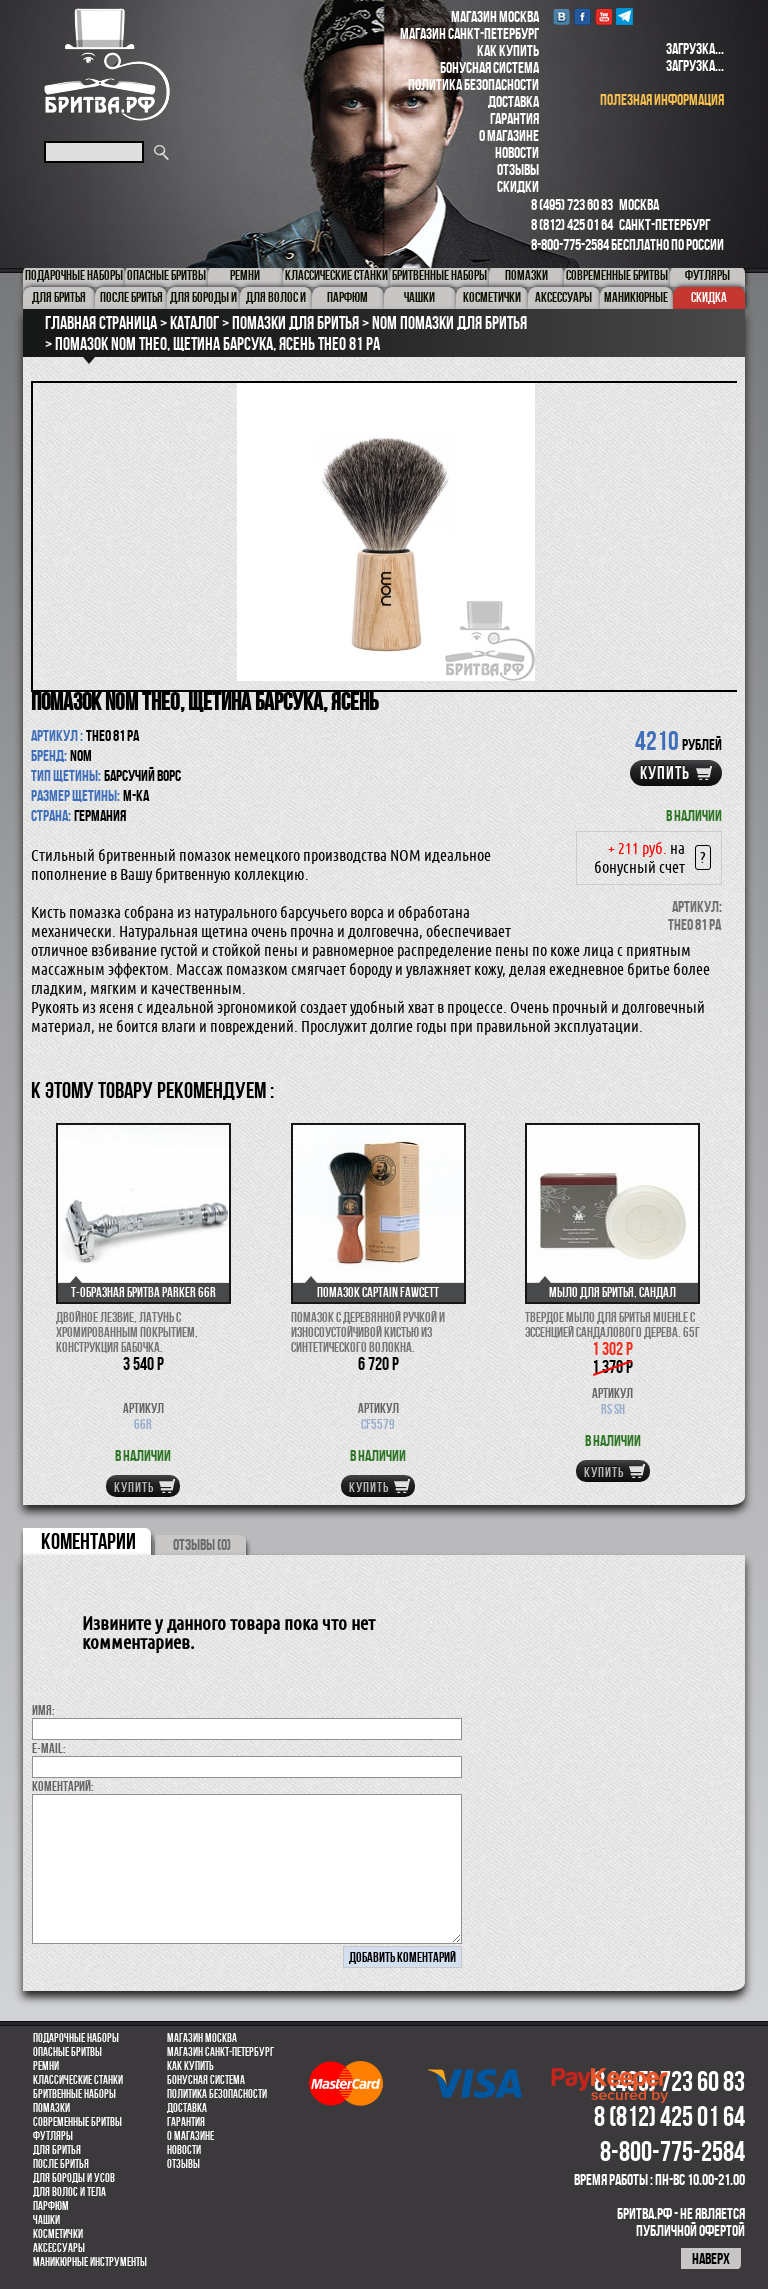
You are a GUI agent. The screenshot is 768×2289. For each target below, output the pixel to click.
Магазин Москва (495, 16)
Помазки (51, 2108)
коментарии (88, 1541)
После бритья (61, 2164)
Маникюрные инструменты (90, 2262)
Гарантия (514, 118)
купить (665, 773)
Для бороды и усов (74, 2178)
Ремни (46, 2066)
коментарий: (63, 1786)
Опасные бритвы (67, 2052)
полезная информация (662, 99)
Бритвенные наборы (74, 2094)
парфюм (51, 2206)
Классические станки (78, 2080)
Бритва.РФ (107, 64)
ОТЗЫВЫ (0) (202, 1544)
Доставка (513, 101)
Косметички (58, 2234)
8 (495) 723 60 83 (572, 204)
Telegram (624, 16)
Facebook (582, 16)
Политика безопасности (473, 84)
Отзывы (518, 169)
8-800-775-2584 (570, 244)
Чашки (46, 2220)
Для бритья (57, 2150)
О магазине (509, 135)
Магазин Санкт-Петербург (469, 33)
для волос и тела (69, 2192)
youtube (603, 16)
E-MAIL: (49, 1748)
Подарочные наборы (76, 2038)
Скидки (518, 186)
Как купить (508, 50)
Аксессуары (59, 2248)
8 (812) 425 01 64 (572, 224)
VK (561, 16)
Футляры (53, 2136)
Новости (517, 152)
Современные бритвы (77, 2122)
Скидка (709, 297)
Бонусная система (489, 67)
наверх (711, 2258)
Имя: (43, 1710)
